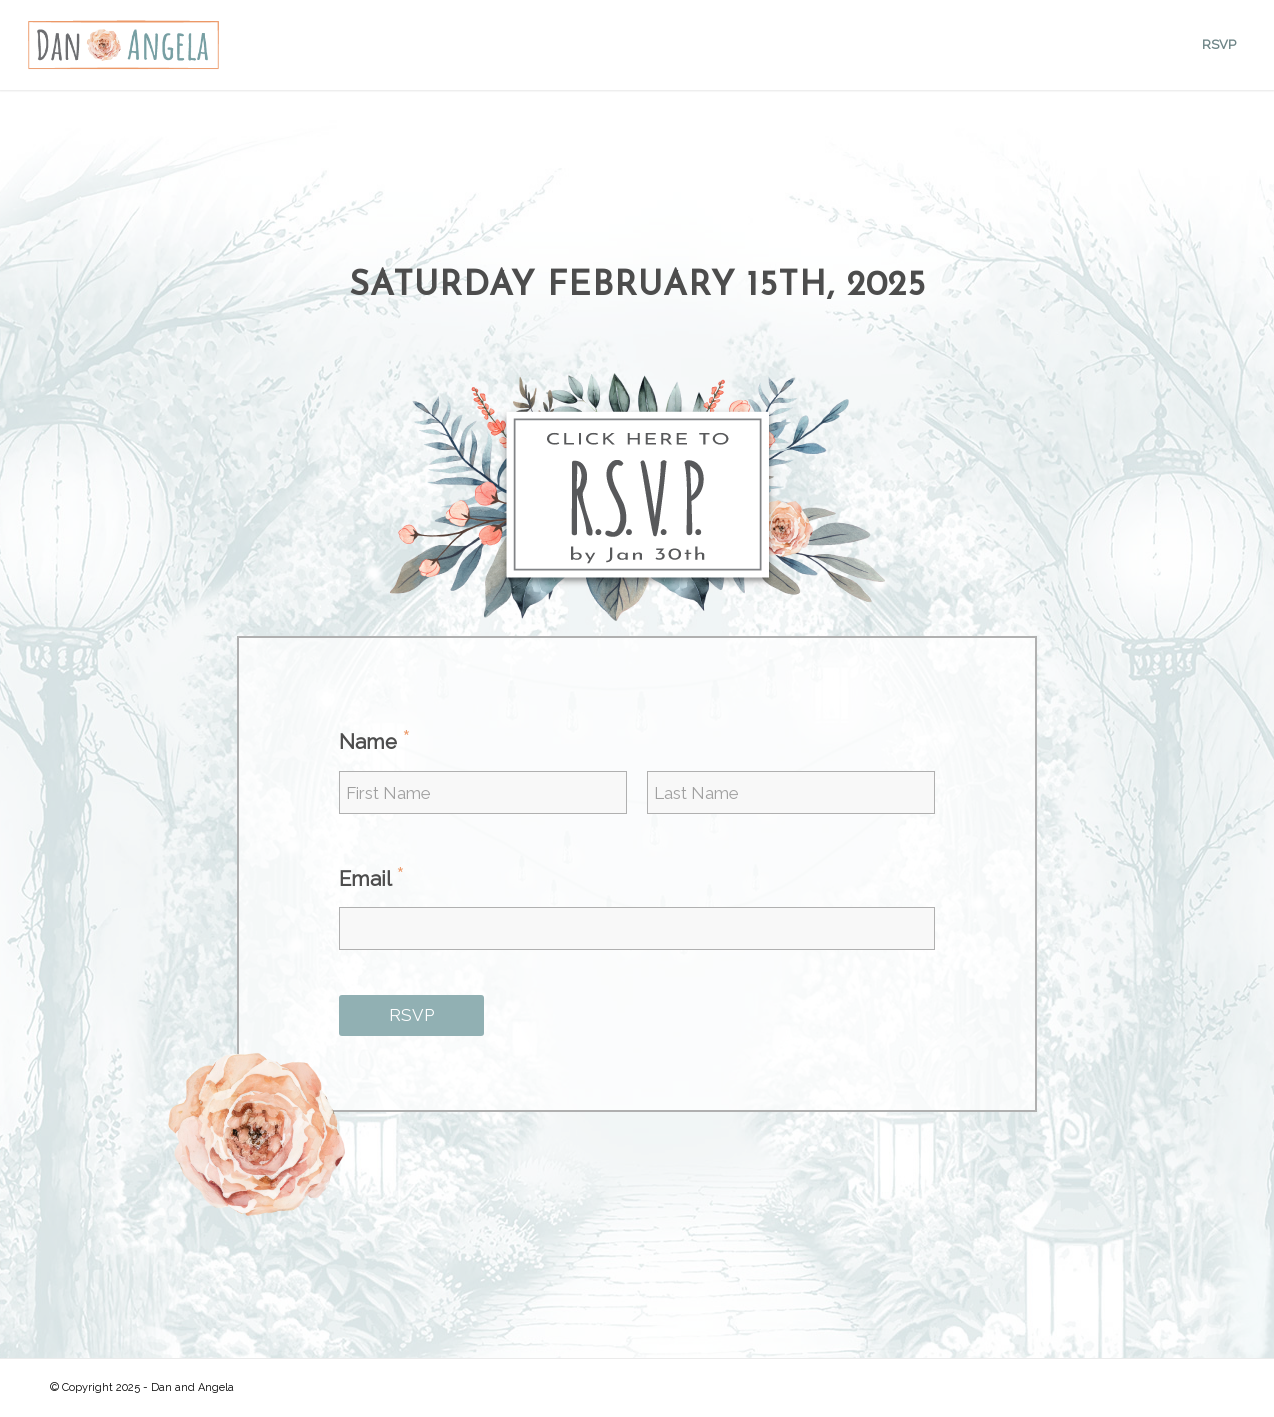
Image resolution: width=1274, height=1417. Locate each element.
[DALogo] (123, 45)
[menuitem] (1219, 45)
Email (372, 878)
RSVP (411, 1015)
